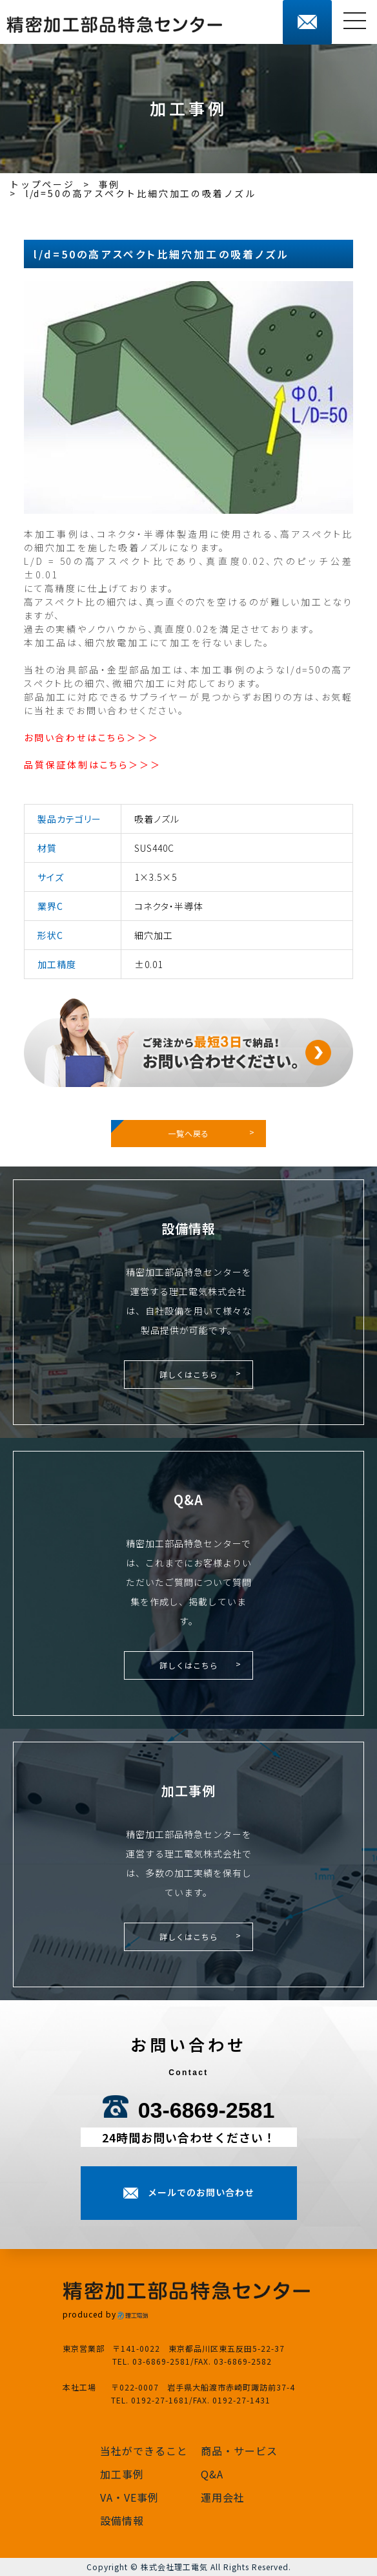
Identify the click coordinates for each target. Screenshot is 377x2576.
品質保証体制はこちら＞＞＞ (92, 764)
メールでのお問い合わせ (201, 2192)
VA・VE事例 (129, 2497)
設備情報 (122, 2520)
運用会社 (223, 2497)
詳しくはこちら (188, 1374)
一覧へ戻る (188, 1133)
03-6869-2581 (206, 2110)
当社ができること (144, 2450)
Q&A (212, 2474)
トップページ (42, 184)
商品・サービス (239, 2450)
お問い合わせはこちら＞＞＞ (91, 737)
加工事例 (122, 2474)
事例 (110, 184)
